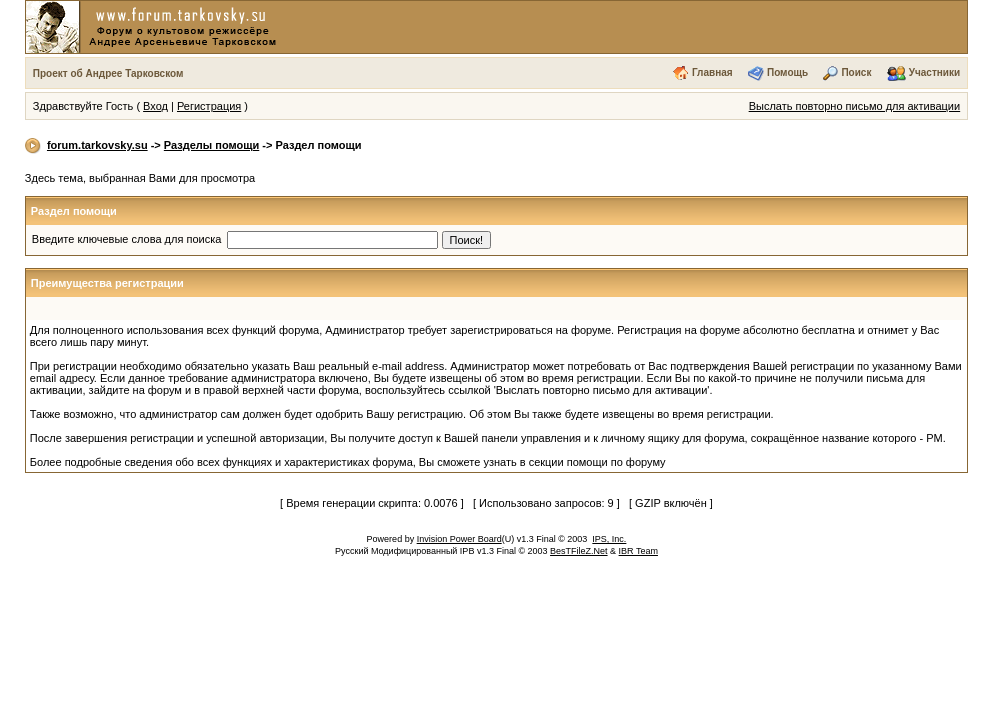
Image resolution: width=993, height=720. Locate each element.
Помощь (787, 72)
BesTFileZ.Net (579, 551)
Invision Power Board (459, 539)
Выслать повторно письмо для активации (855, 106)
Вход (155, 106)
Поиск (856, 72)
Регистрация (209, 106)
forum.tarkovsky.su (97, 145)
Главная (712, 72)
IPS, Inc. (609, 539)
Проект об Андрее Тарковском (108, 73)
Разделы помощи (211, 145)
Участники (934, 72)
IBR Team (638, 551)
